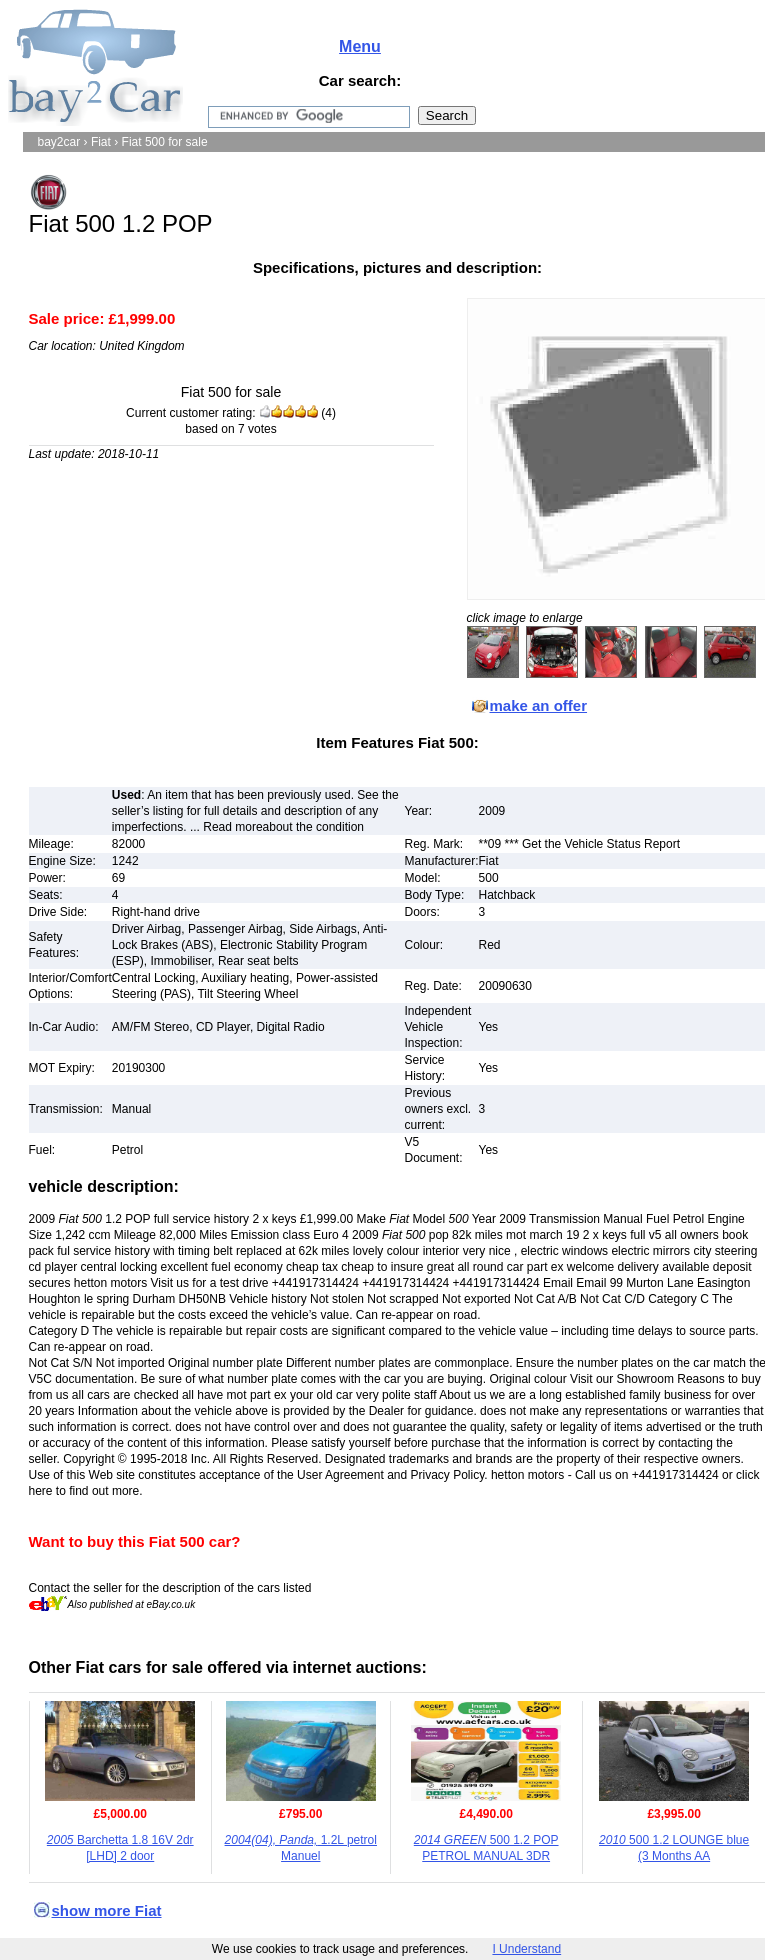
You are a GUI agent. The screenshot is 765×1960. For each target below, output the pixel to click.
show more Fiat (107, 1910)
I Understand (526, 1949)
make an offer (539, 705)
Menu (360, 46)
